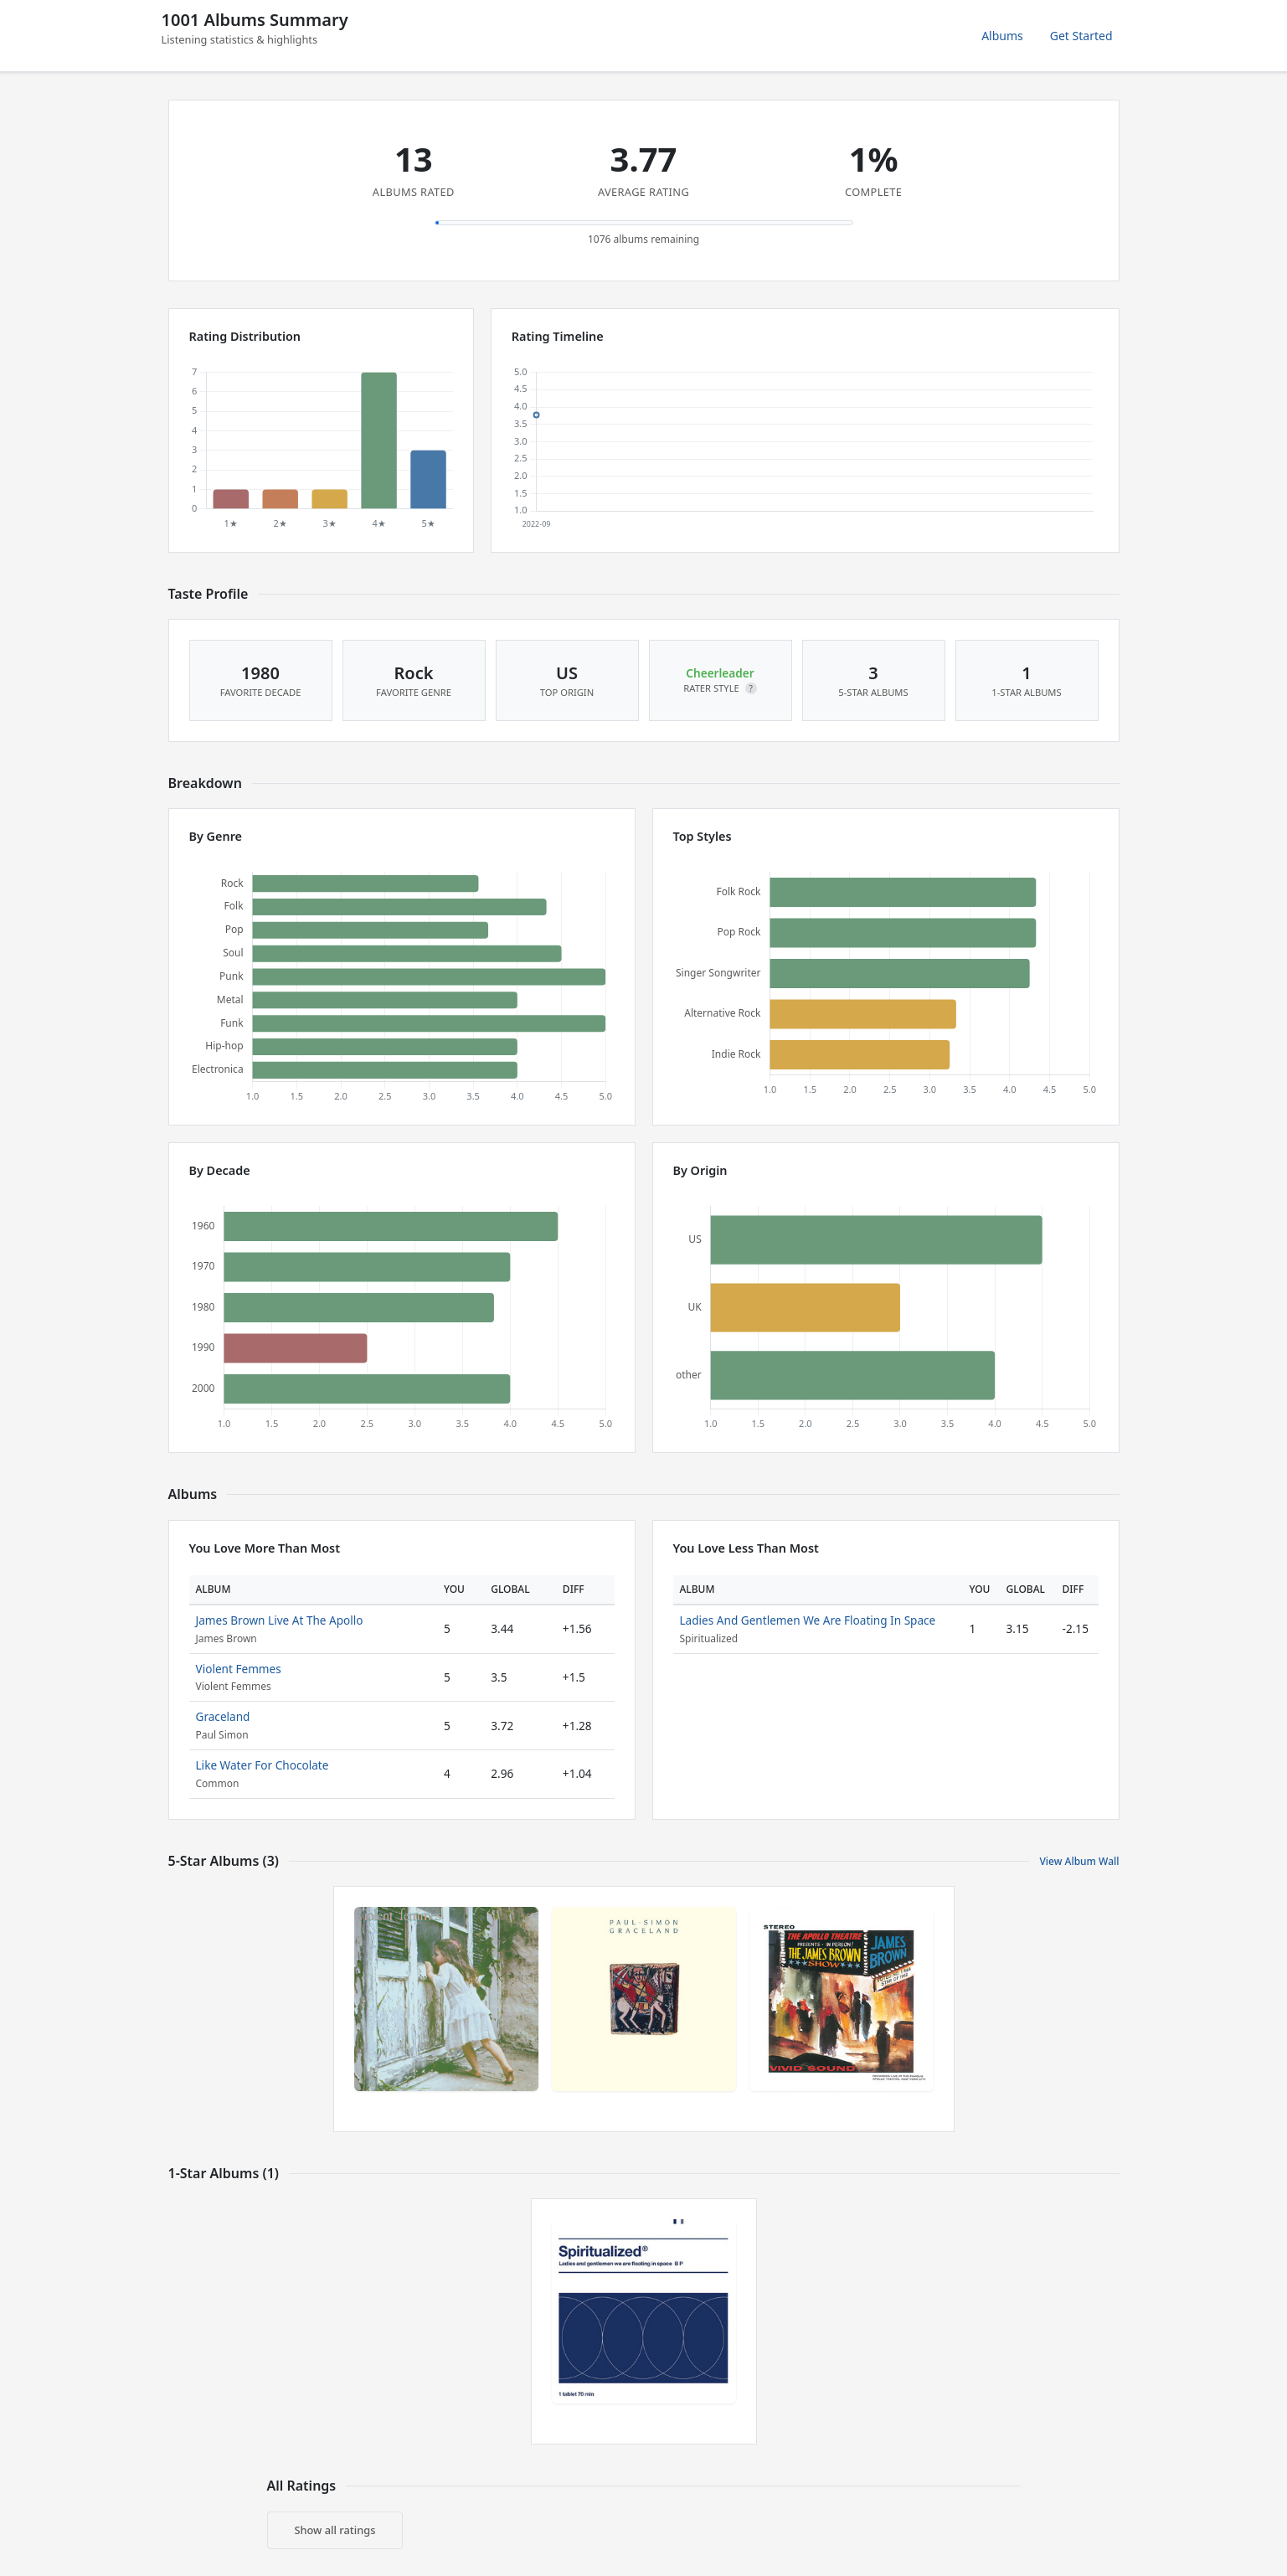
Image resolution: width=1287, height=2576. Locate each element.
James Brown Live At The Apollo (279, 1620)
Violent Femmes (238, 1669)
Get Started (1081, 36)
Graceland (223, 1716)
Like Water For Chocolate (262, 1765)
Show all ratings (335, 2529)
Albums (1002, 36)
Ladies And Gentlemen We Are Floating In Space (808, 1620)
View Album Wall (1079, 1861)
